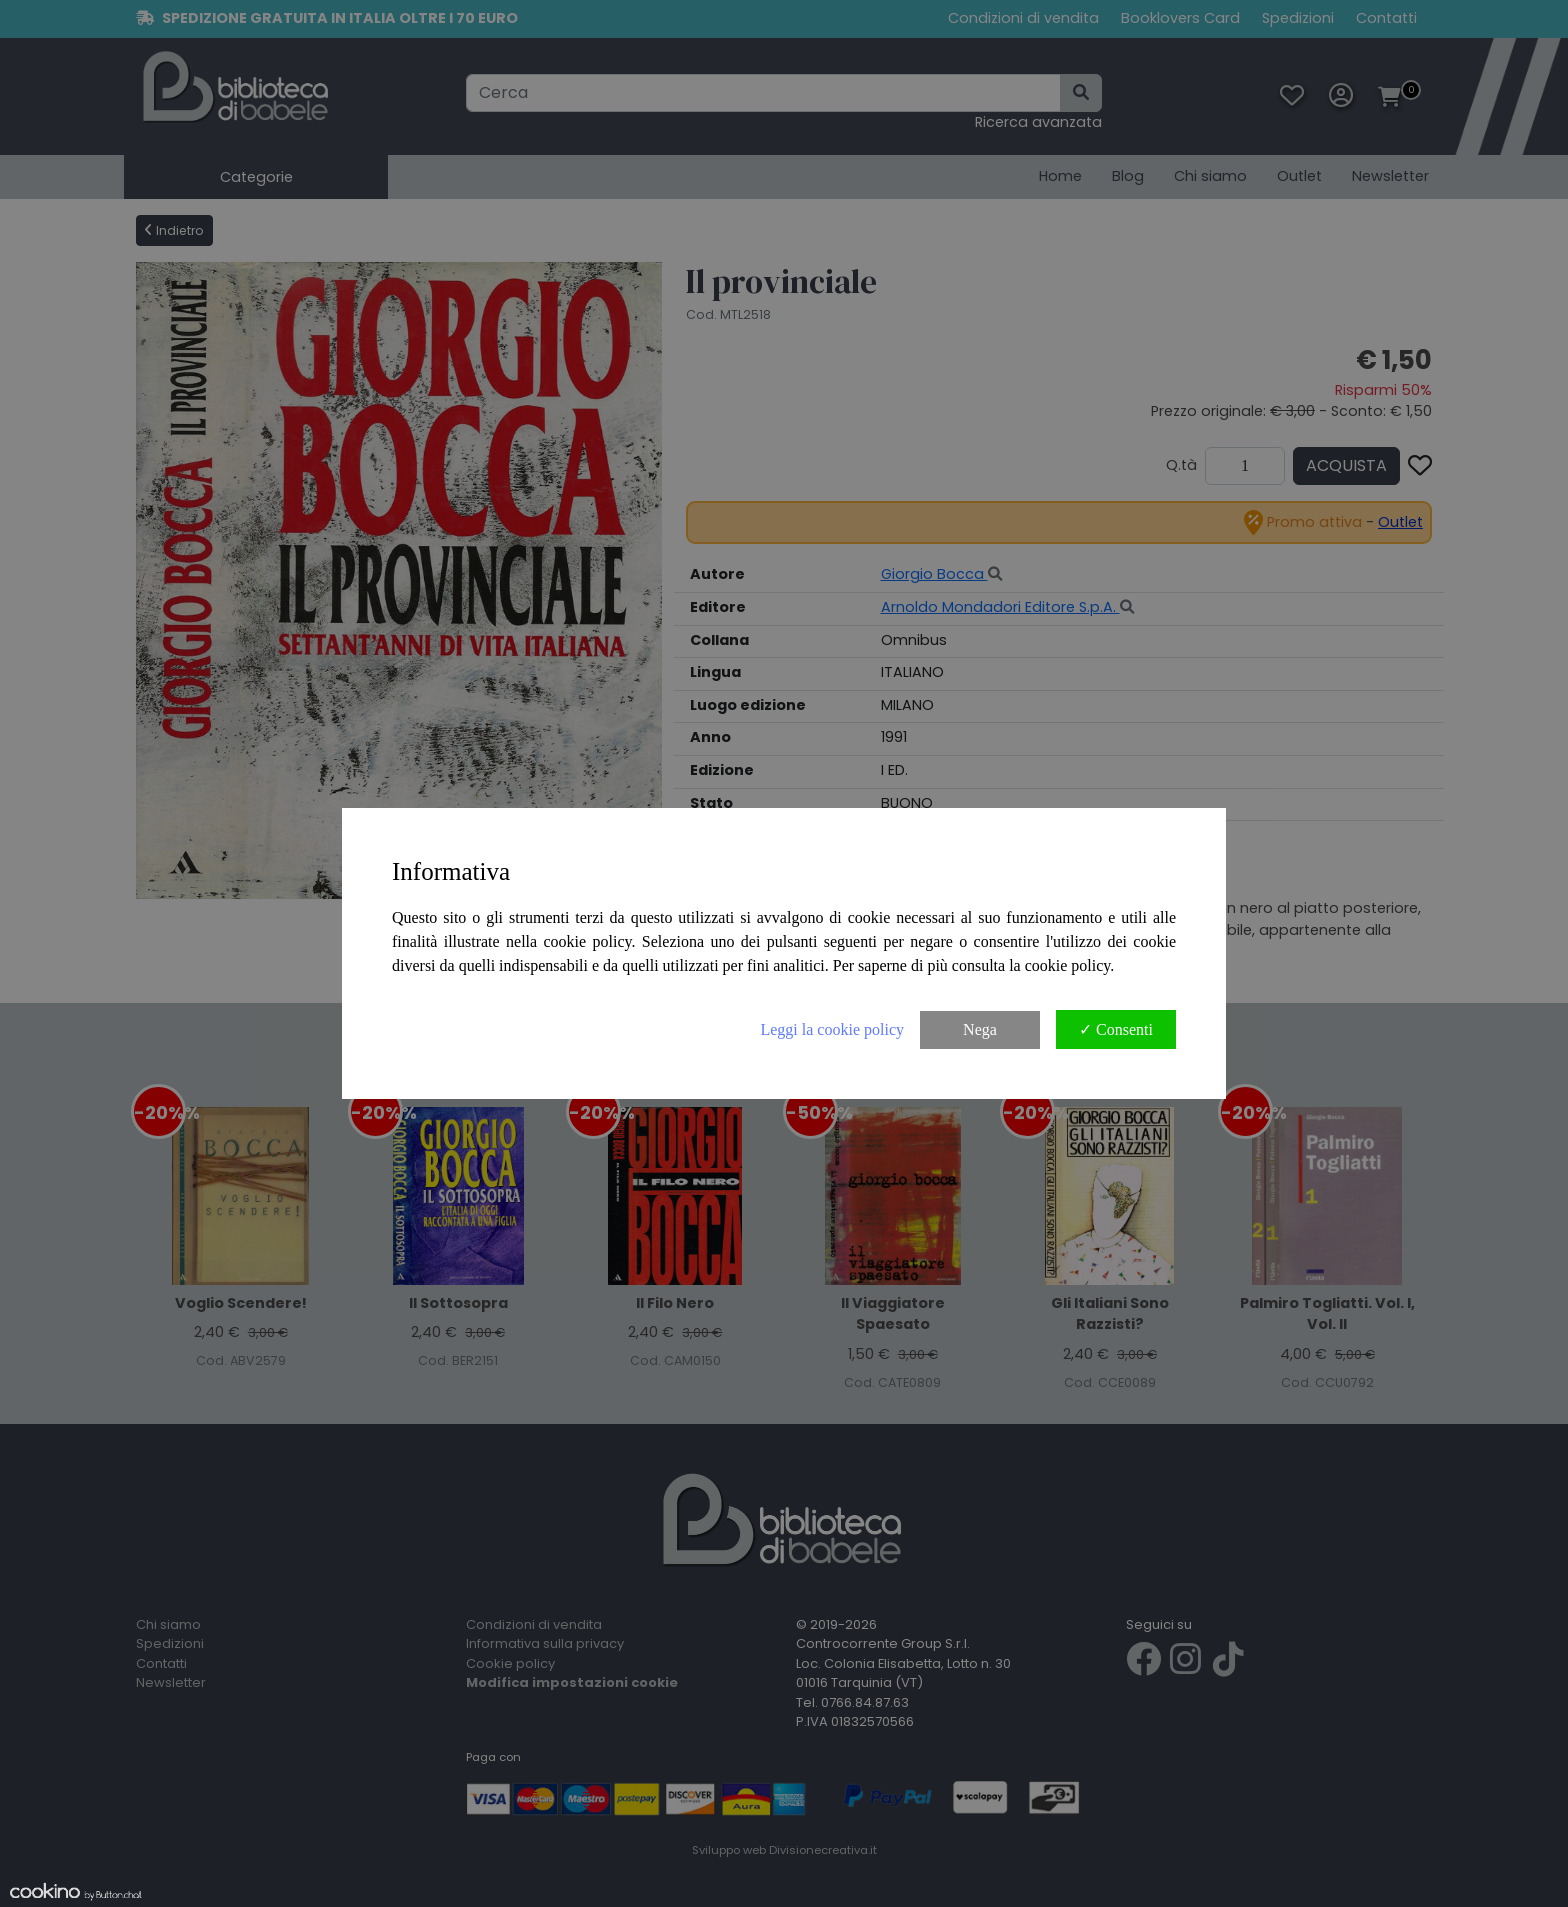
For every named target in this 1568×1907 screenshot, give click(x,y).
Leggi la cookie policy (832, 1029)
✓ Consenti (1116, 1029)
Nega (980, 1029)
